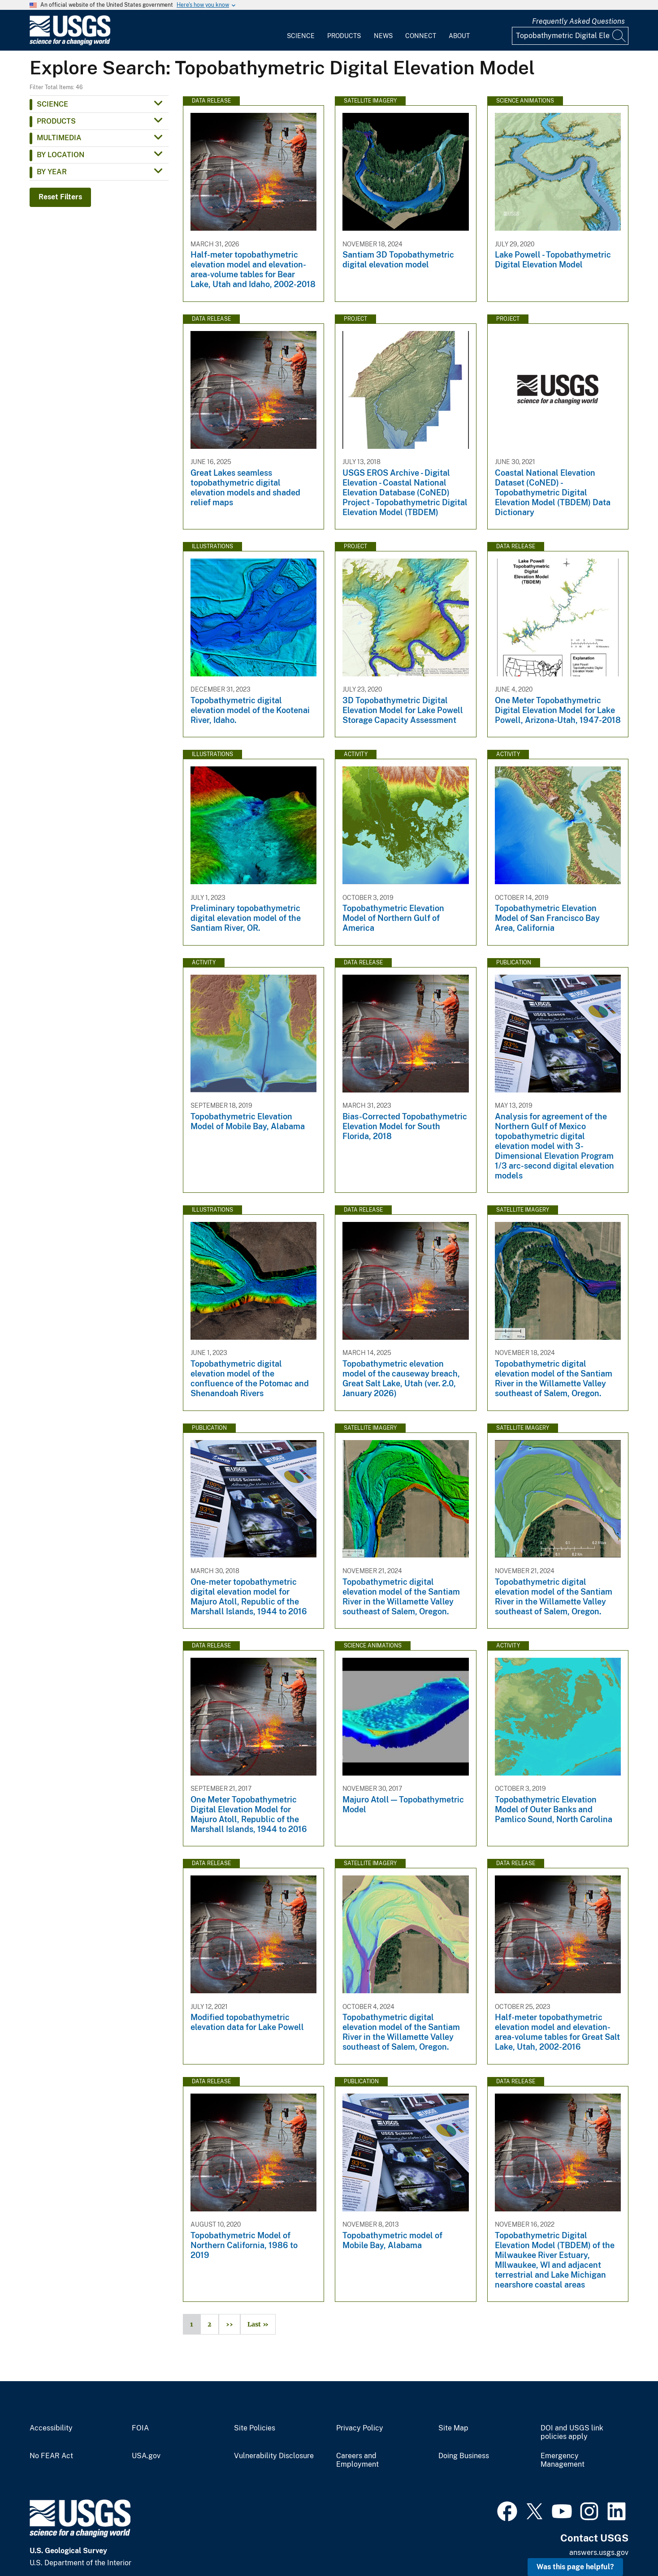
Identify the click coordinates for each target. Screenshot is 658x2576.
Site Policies (254, 2428)
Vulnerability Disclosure (274, 2456)
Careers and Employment (357, 2460)
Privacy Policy (359, 2428)
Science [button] (52, 104)
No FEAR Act (51, 2456)
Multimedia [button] (59, 137)
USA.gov (146, 2456)
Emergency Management (562, 2460)
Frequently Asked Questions (578, 21)
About (459, 35)
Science (301, 35)
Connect (420, 35)
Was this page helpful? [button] (575, 2567)
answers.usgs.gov (598, 2552)
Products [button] (56, 121)
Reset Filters (60, 197)
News (383, 35)
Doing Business (463, 2456)
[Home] (70, 43)
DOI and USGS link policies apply (572, 2432)
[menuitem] (301, 30)
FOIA (140, 2428)
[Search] (619, 36)
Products (344, 35)
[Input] (570, 36)
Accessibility (51, 2428)
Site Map (453, 2428)
